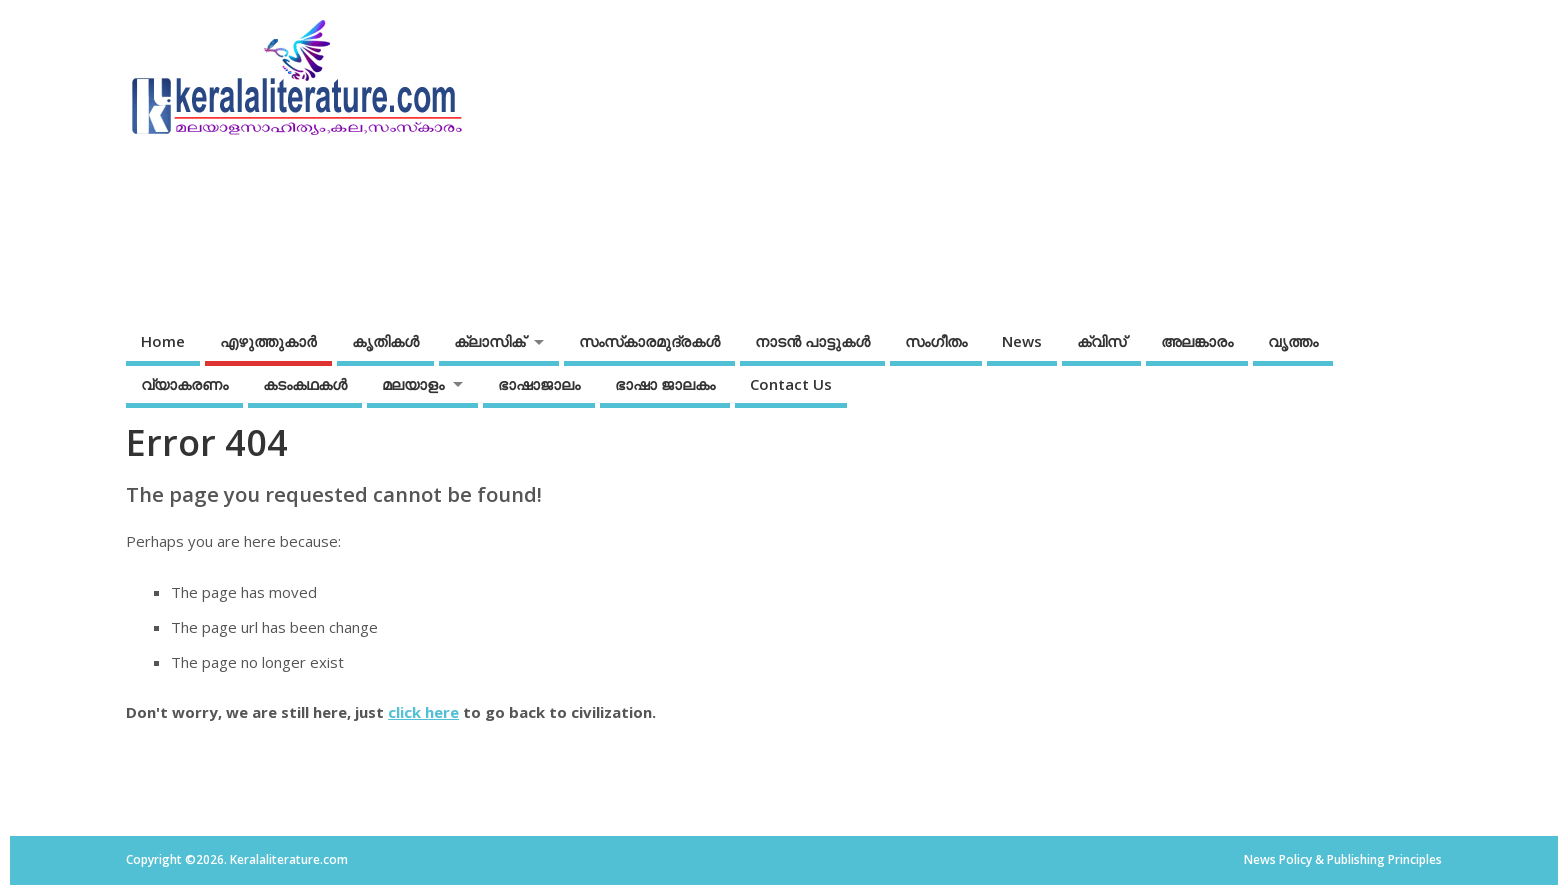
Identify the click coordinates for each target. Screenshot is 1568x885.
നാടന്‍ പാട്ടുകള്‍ (812, 341)
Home (163, 341)
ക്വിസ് (1101, 341)
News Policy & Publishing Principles (1343, 859)
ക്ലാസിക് (489, 341)
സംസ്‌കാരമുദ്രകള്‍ (649, 341)
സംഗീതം (936, 341)
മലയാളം (413, 384)
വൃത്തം (1293, 341)
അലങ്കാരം (1197, 341)
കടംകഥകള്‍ (305, 384)
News (1022, 341)
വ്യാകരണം (184, 384)
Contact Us (791, 384)
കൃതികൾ (385, 341)
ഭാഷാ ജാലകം (665, 384)
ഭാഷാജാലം (539, 384)
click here (423, 712)
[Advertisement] (1060, 157)
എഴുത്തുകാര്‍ (268, 341)
